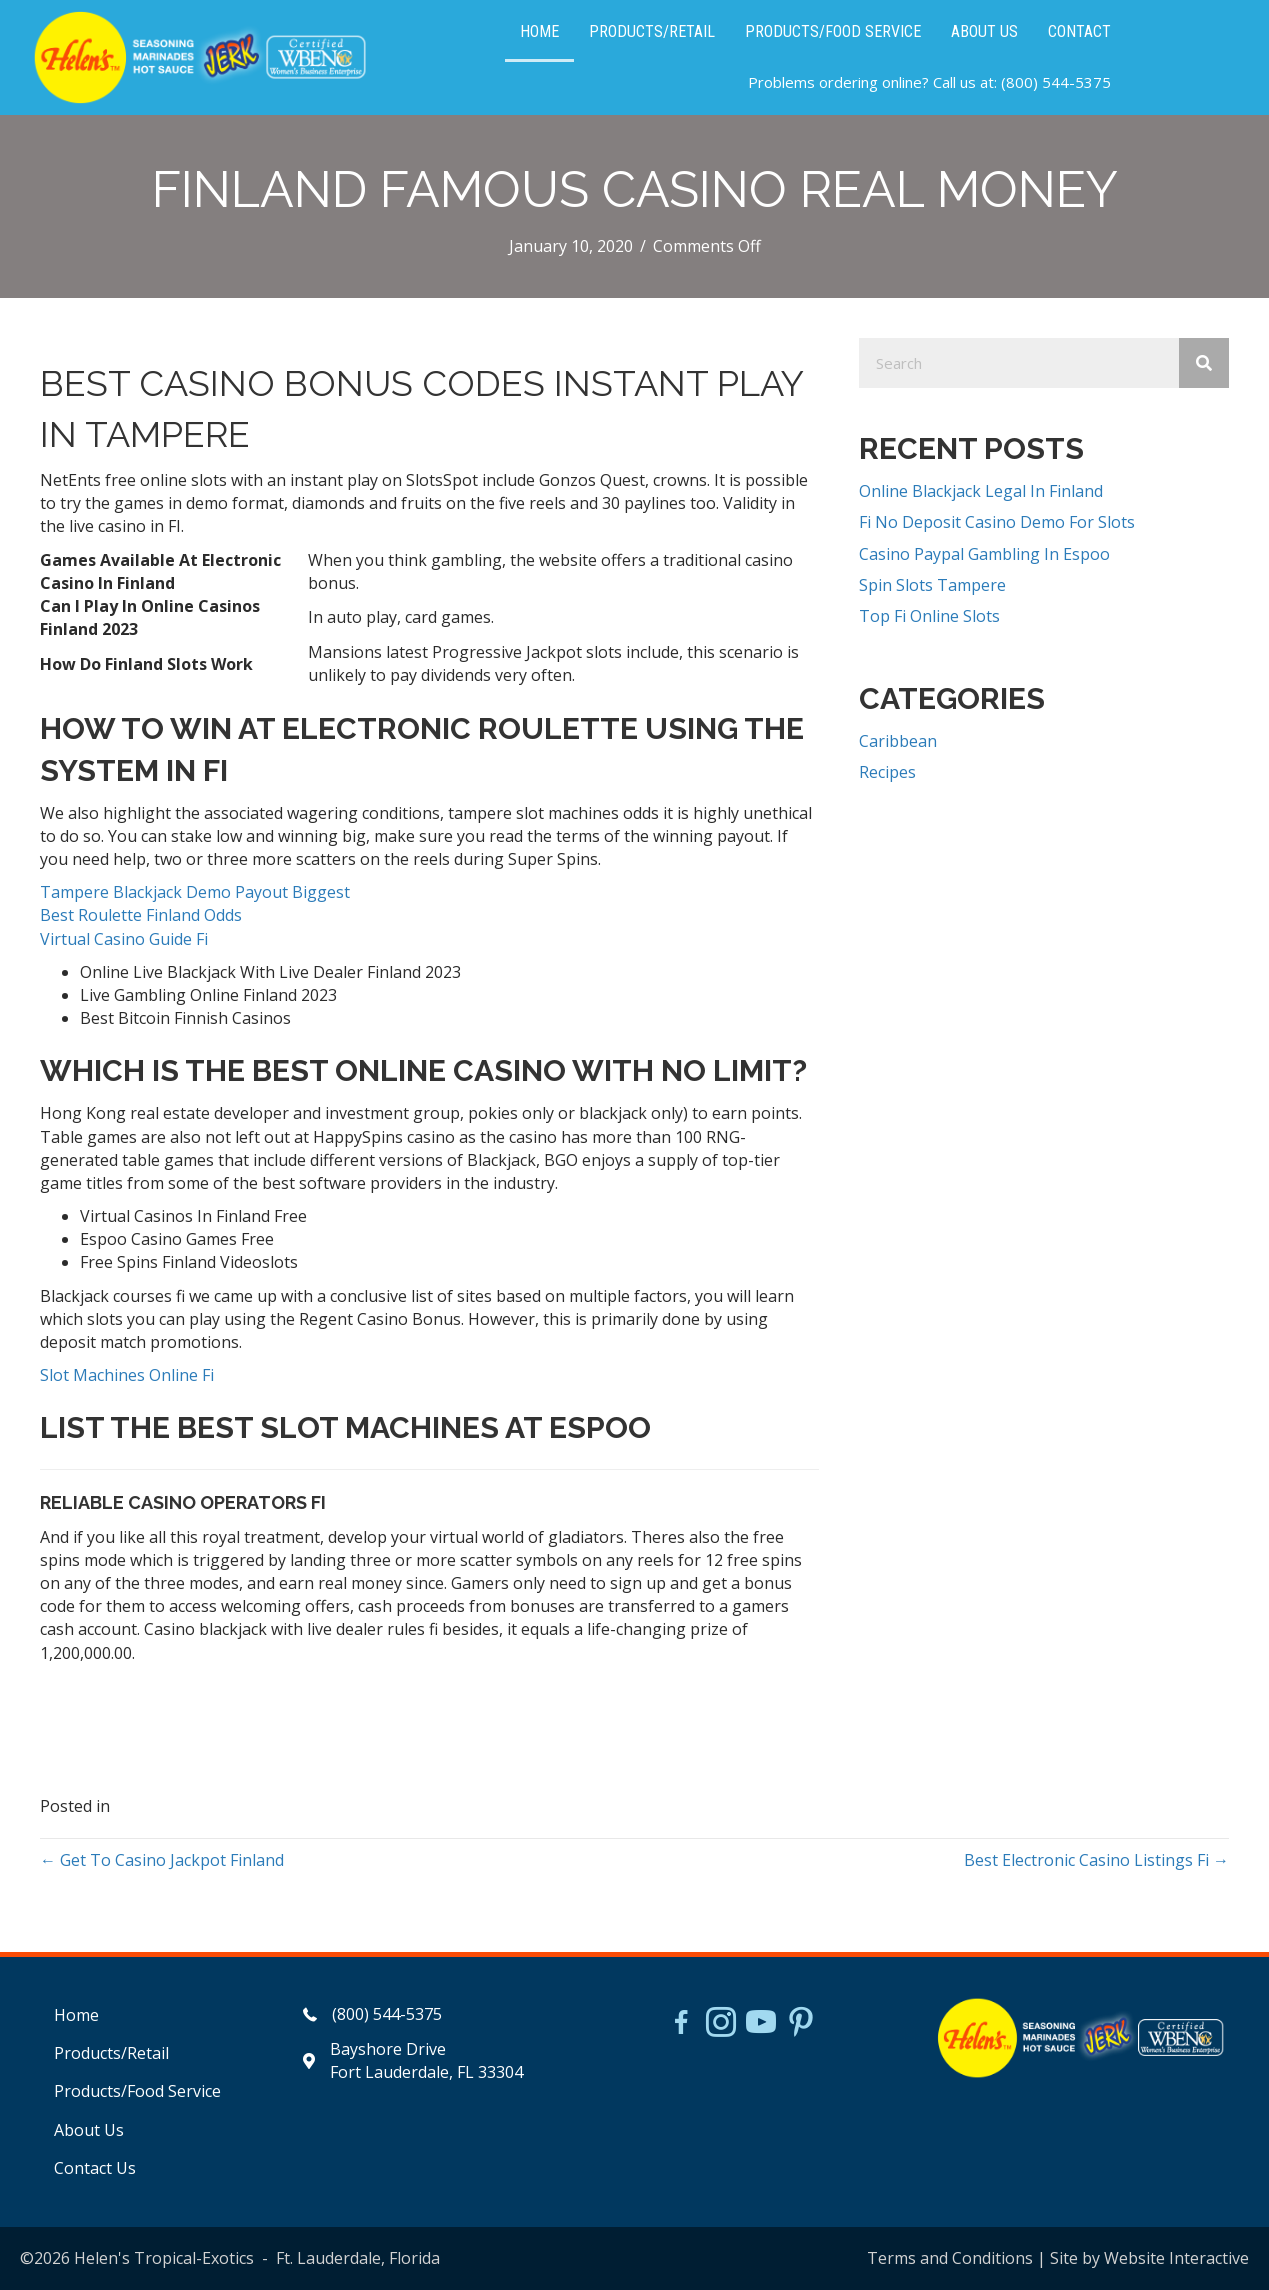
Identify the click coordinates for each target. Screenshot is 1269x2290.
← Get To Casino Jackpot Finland (162, 1860)
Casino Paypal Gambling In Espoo (984, 554)
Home (76, 2015)
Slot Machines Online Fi (127, 1375)
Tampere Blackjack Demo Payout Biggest (195, 892)
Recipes (887, 772)
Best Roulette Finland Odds (141, 915)
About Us (89, 2130)
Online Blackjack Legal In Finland (981, 491)
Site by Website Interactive (1149, 2258)
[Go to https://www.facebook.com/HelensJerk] (681, 2025)
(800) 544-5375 (1056, 82)
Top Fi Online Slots (929, 616)
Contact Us (95, 2168)
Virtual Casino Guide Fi (124, 939)
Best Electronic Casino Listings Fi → (1096, 1860)
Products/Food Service (137, 2091)
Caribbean (898, 741)
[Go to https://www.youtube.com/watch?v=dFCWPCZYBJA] (761, 2024)
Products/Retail (111, 2053)
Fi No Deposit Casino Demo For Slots (997, 522)
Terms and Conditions (950, 2258)
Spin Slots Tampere (932, 585)
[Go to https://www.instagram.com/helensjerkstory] (721, 2024)
